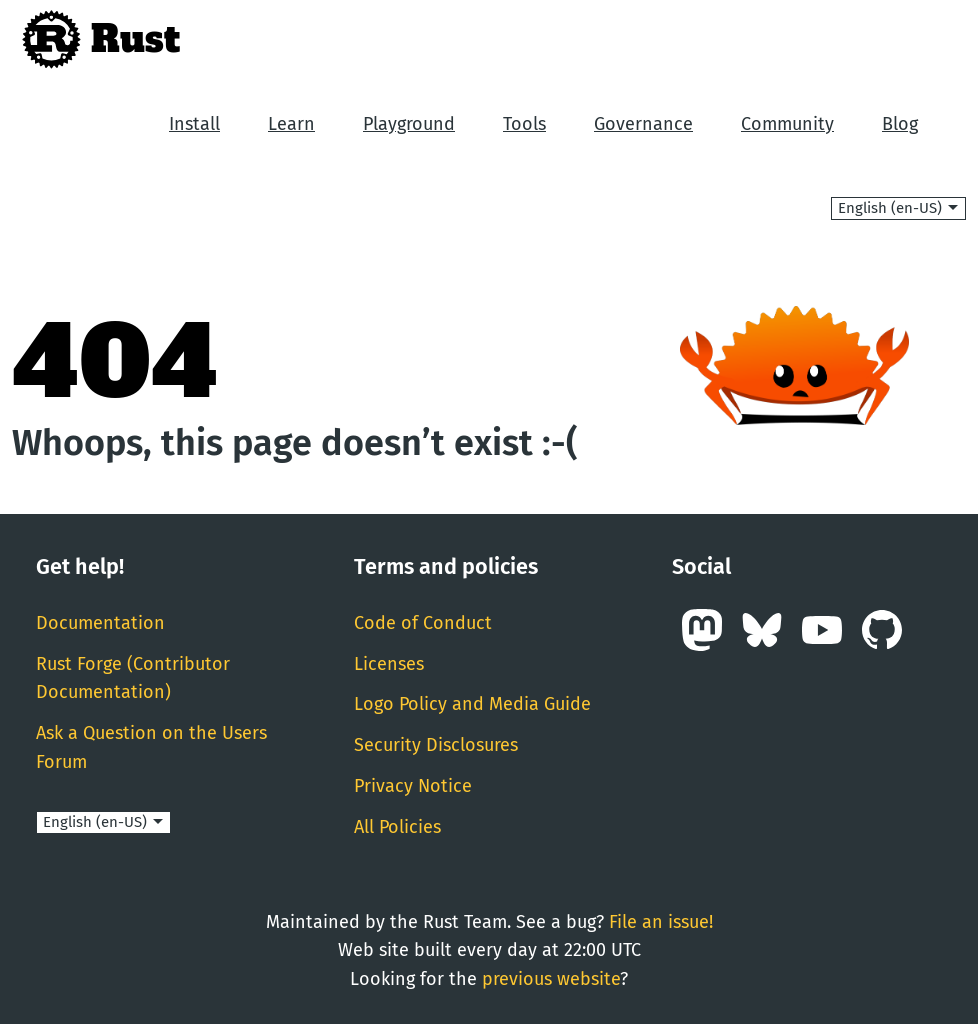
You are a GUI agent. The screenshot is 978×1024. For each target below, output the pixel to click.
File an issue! (661, 922)
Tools (524, 124)
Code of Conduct (423, 623)
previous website (551, 979)
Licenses (389, 664)
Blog (900, 124)
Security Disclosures (436, 745)
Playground (409, 124)
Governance (643, 124)
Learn (291, 124)
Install (194, 124)
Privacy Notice (413, 786)
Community (787, 124)
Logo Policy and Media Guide (472, 704)
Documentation (100, 623)
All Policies (397, 827)
